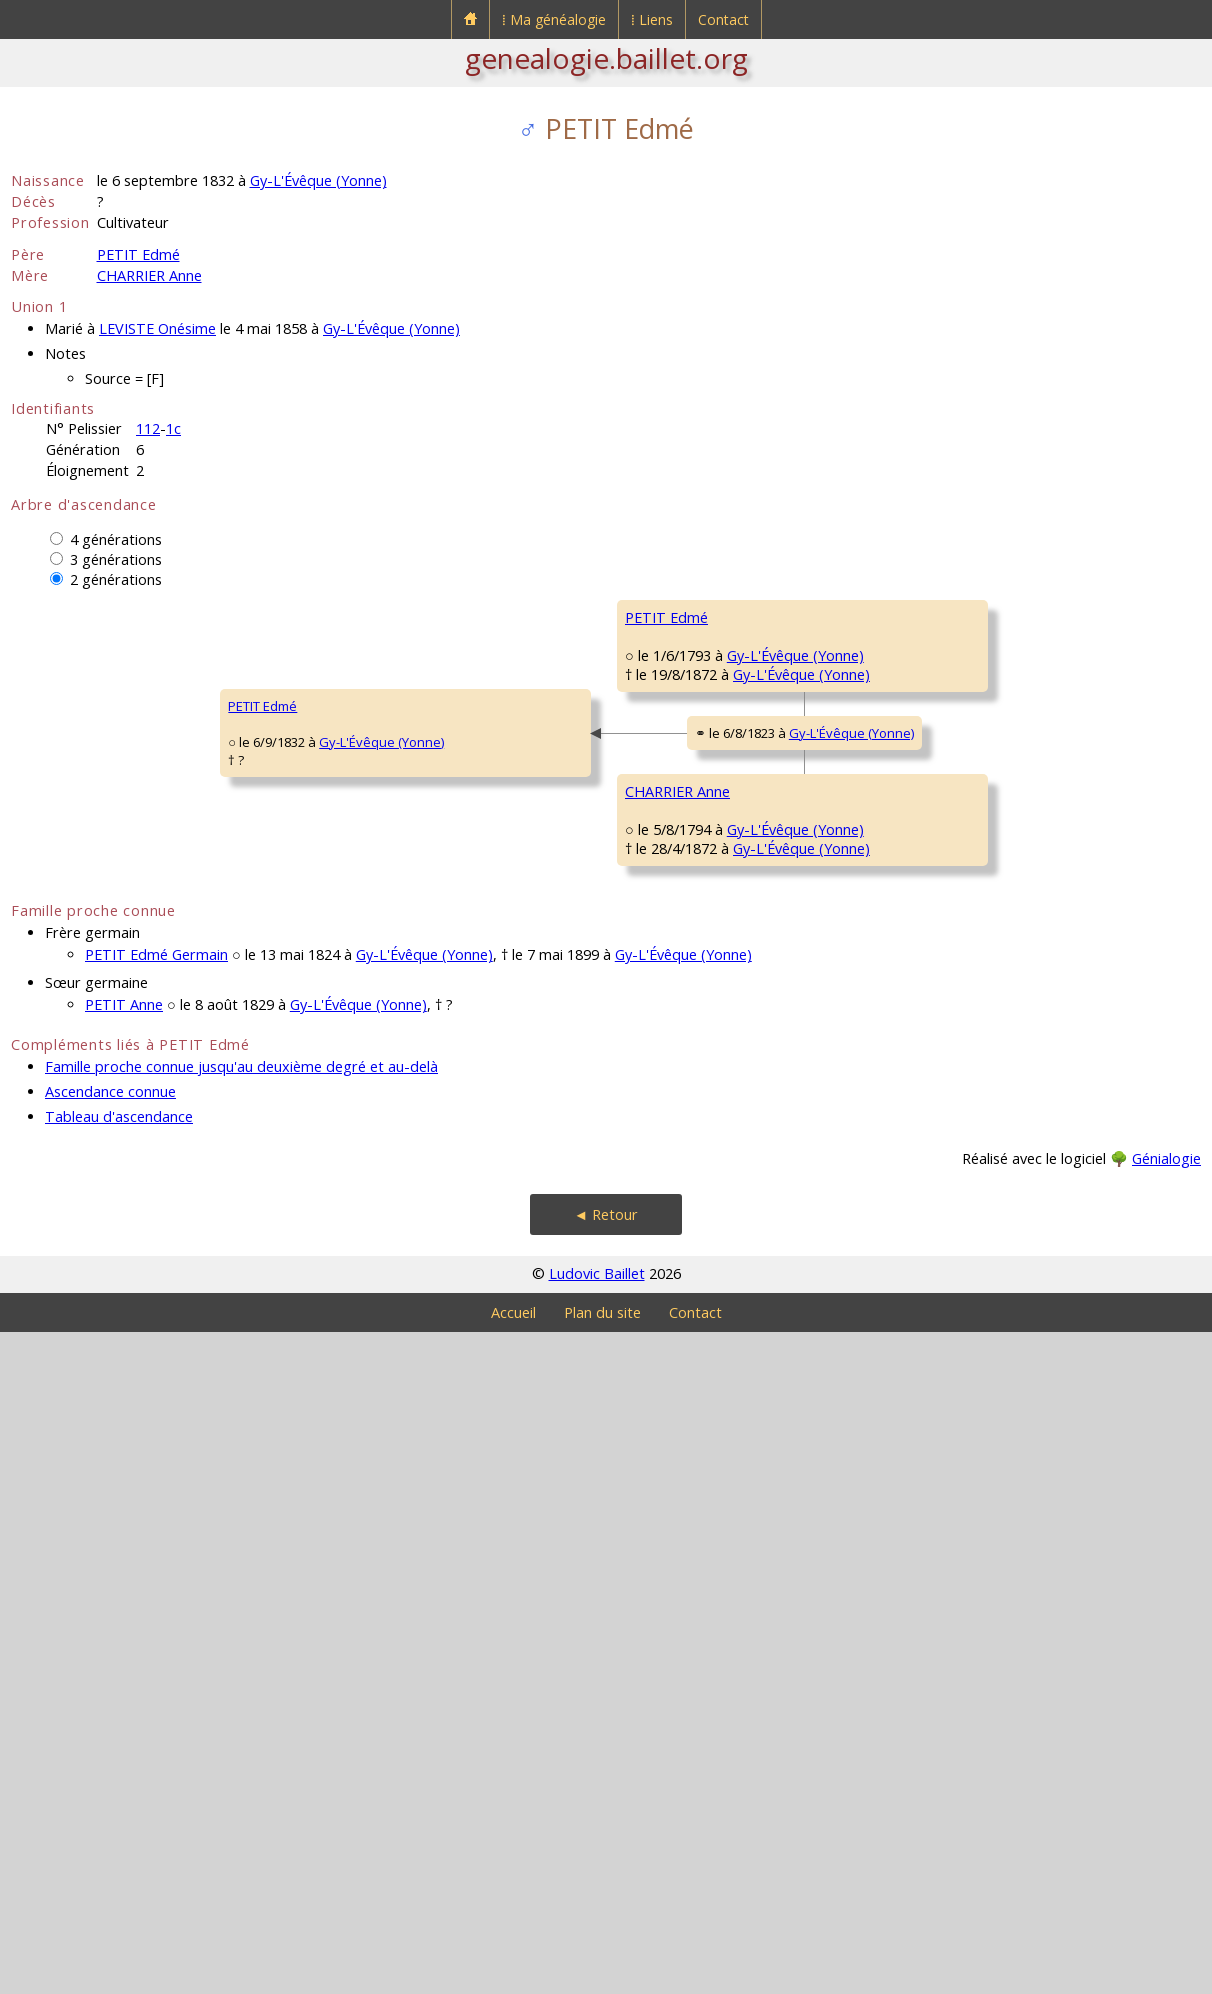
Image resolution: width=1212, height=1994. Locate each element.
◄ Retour (606, 1876)
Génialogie (1166, 1820)
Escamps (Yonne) (1074, 893)
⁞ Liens (652, 19)
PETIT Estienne (970, 617)
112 (148, 428)
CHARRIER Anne (149, 275)
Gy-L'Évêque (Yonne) (318, 180)
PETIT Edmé (138, 254)
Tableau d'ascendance (119, 1778)
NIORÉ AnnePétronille (661, 1406)
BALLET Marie (966, 977)
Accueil (513, 1974)
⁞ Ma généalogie (554, 19)
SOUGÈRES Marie (978, 1457)
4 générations (116, 539)
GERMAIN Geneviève (688, 917)
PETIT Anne (124, 1666)
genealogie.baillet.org (606, 58)
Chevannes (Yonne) (789, 1193)
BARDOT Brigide (973, 1217)
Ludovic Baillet (597, 1935)
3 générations (116, 559)
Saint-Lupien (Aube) (1082, 1373)
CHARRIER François (681, 1157)
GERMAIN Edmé (972, 857)
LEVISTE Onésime (157, 328)
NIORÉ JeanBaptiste (959, 1346)
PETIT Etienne (665, 677)
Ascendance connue (110, 1753)
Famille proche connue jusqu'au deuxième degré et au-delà (241, 1728)
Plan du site (602, 1974)
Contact (723, 19)
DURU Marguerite (978, 737)
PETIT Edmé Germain (156, 1616)
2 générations (116, 579)
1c (173, 428)
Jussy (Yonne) (756, 1433)
